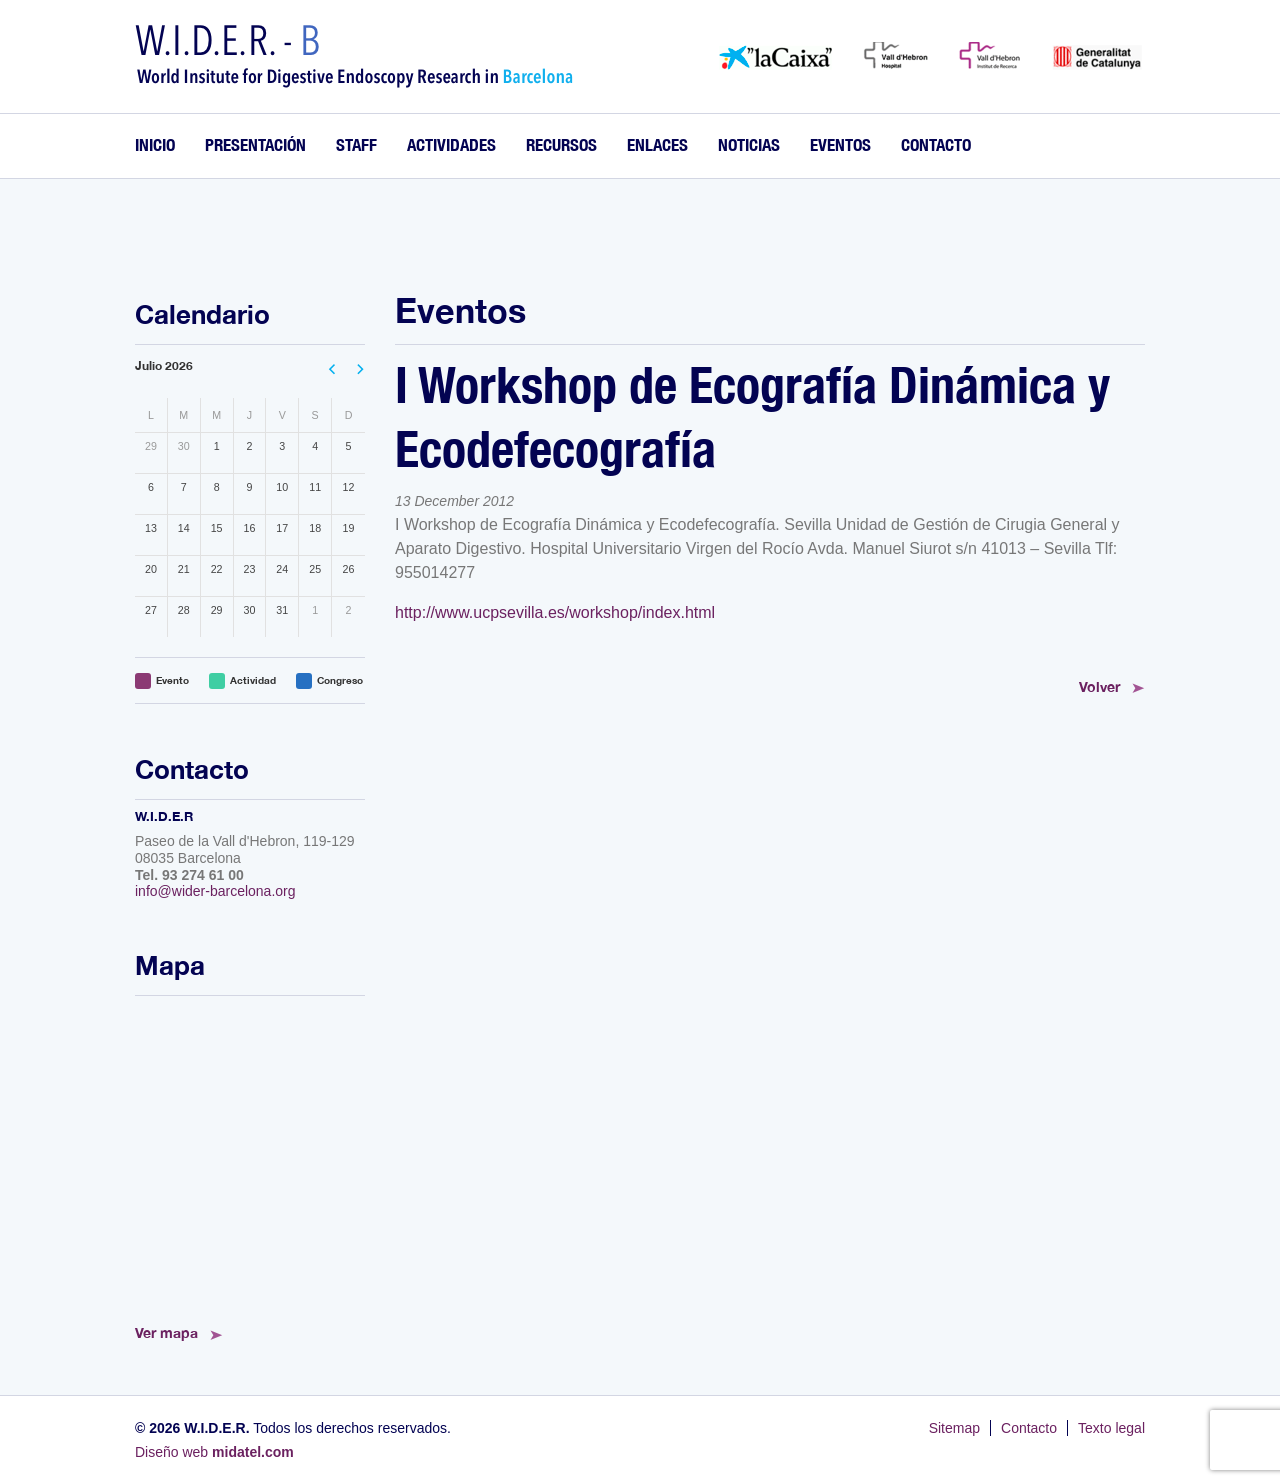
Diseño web (214, 1452)
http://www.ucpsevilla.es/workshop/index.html (555, 612)
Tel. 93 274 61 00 (189, 875)
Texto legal (1111, 1428)
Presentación (255, 144)
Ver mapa (166, 1332)
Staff (356, 144)
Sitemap (954, 1428)
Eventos (840, 144)
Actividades (451, 144)
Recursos (561, 144)
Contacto (936, 144)
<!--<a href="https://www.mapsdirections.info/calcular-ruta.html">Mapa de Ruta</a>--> (250, 1154)
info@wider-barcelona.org (215, 891)
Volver (1099, 686)
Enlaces (657, 144)
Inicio (155, 144)
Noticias (749, 144)
